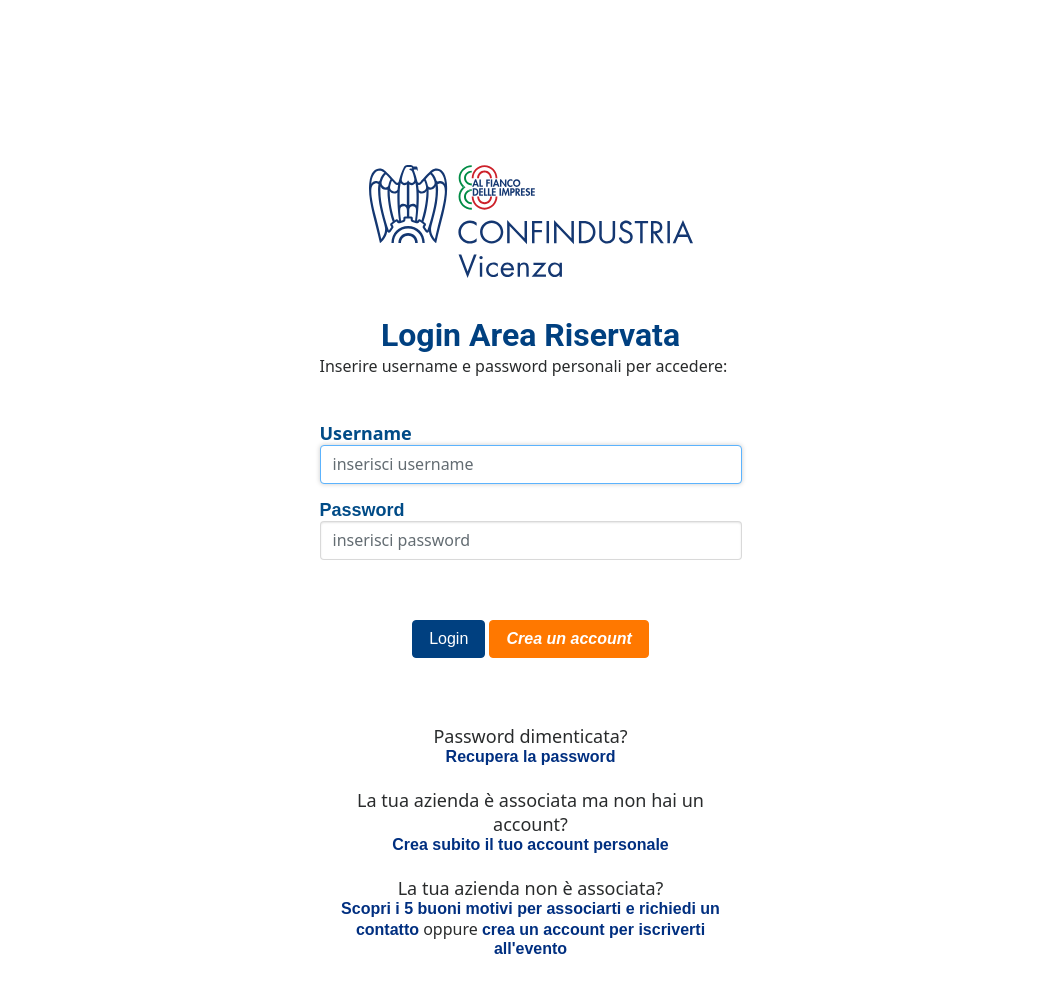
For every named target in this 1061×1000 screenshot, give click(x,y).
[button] (448, 639)
